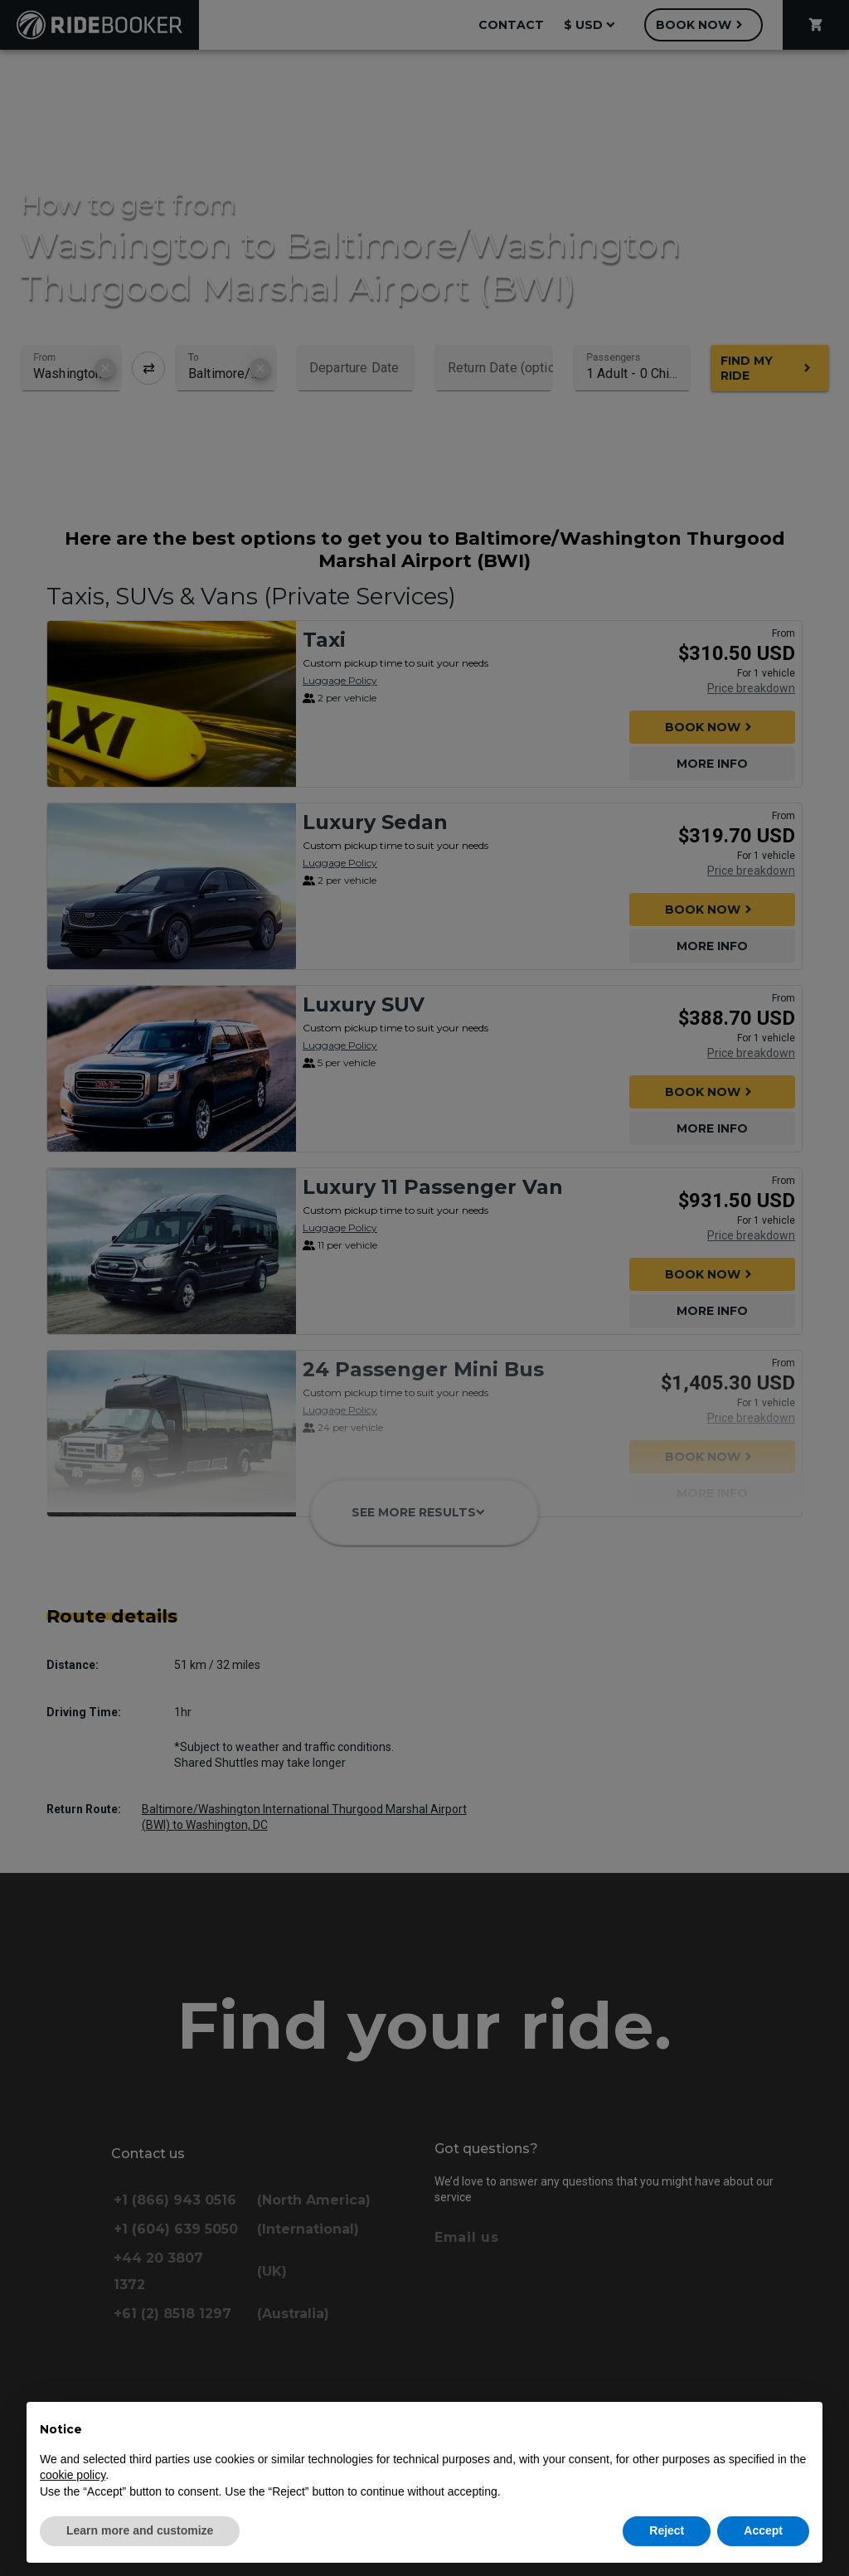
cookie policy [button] (72, 2474)
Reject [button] (666, 2530)
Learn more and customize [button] (139, 2530)
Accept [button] (763, 2530)
